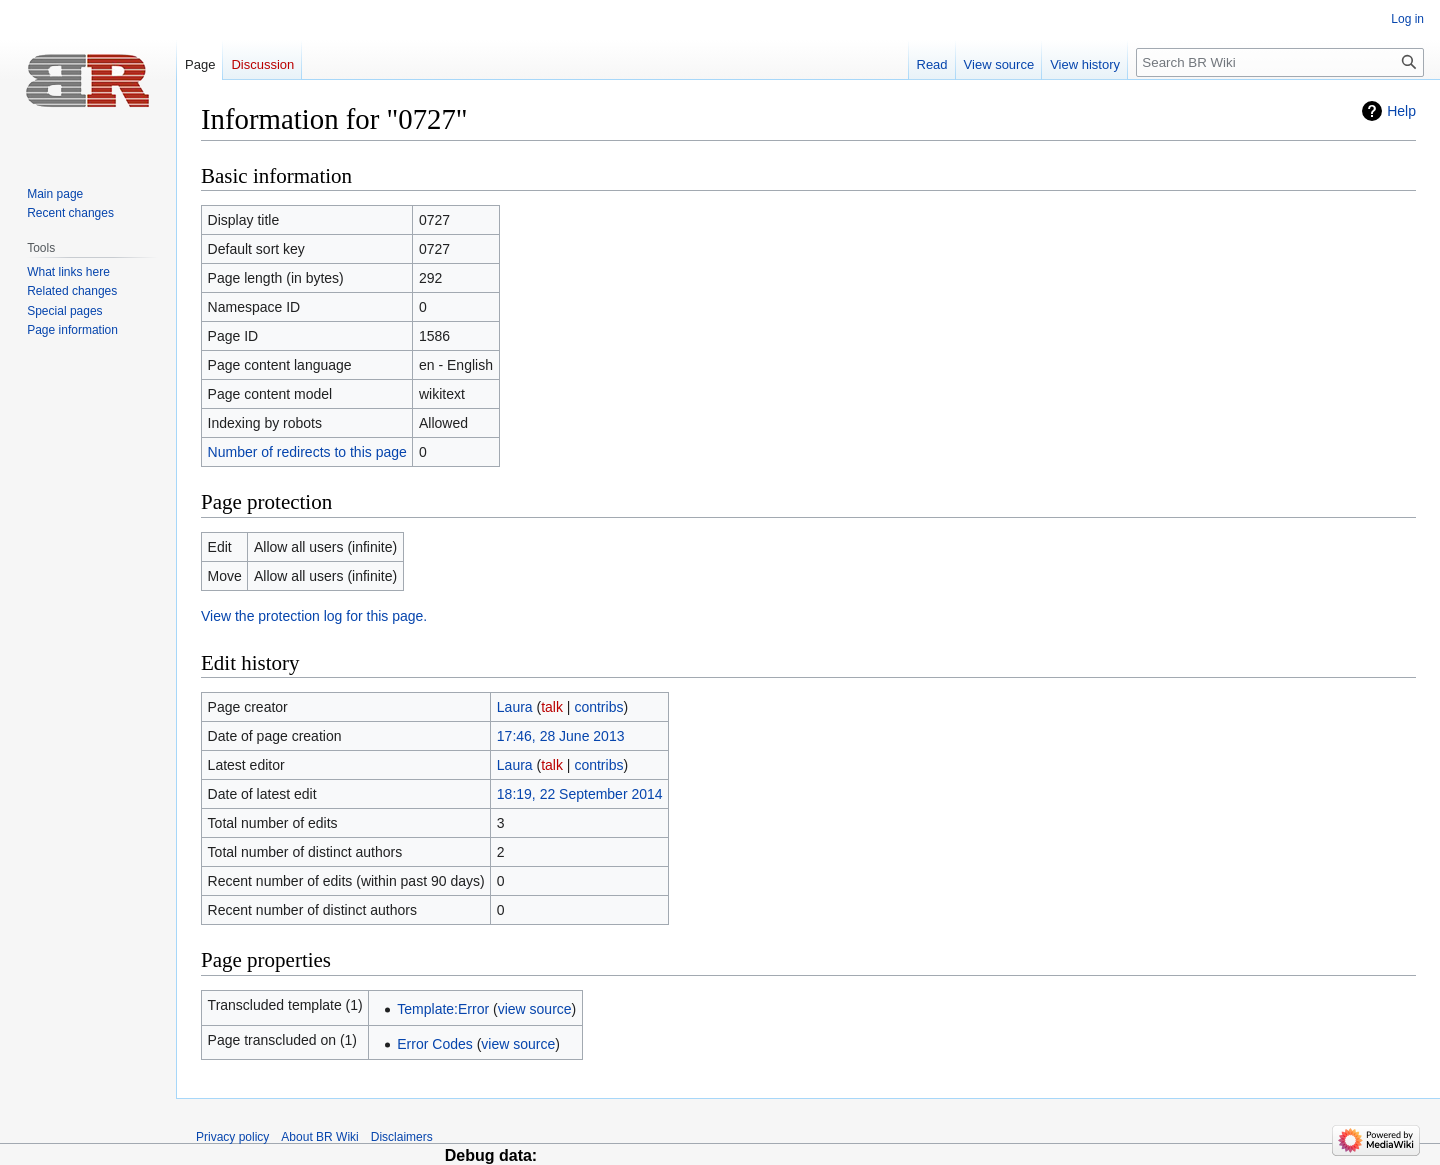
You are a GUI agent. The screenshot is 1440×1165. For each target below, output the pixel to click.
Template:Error (443, 1009)
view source (535, 1009)
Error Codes (434, 1044)
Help (1401, 111)
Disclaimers (402, 1137)
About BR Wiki (319, 1137)
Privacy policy (232, 1137)
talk (552, 707)
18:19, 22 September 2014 (580, 794)
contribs (598, 707)
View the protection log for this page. (314, 616)
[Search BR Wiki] (1280, 62)
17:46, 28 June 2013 (561, 736)
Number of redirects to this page (307, 452)
